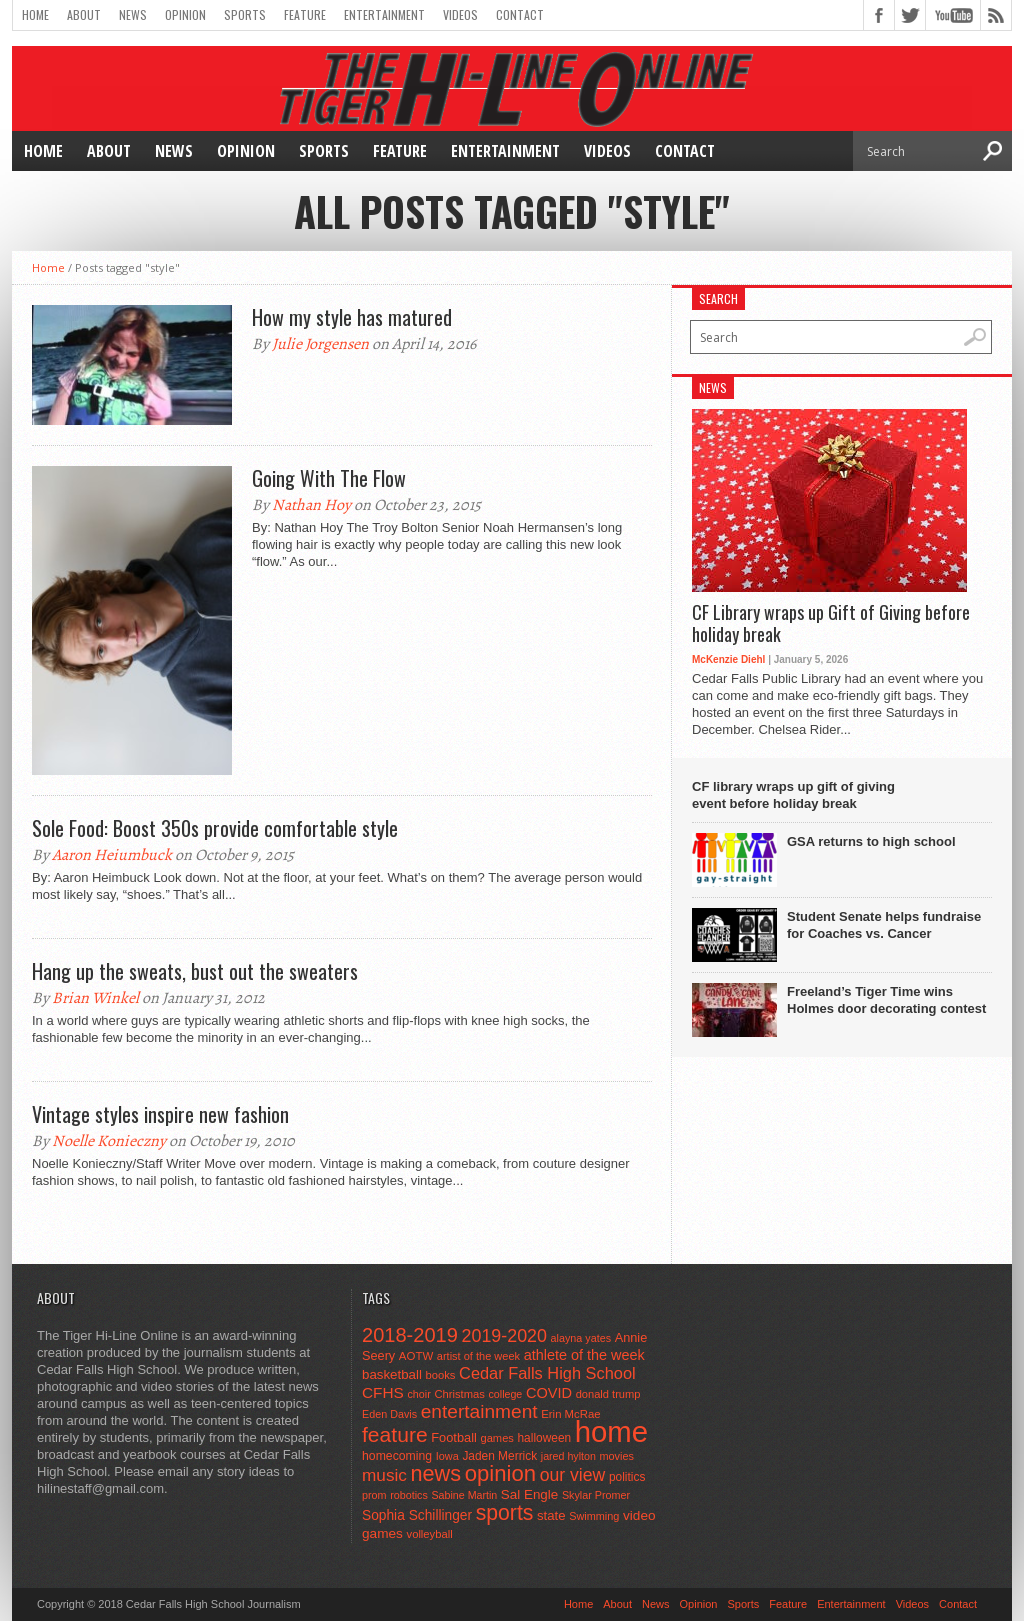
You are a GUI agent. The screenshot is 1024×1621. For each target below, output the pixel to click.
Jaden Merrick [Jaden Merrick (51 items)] (499, 1456)
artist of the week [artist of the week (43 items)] (478, 1356)
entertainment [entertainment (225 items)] (479, 1411)
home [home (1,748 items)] (611, 1431)
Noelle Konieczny (109, 1141)
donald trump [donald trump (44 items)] (608, 1394)
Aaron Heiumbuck (112, 855)
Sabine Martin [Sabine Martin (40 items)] (464, 1495)
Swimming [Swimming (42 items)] (594, 1516)
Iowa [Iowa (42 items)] (447, 1456)
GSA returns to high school (871, 841)
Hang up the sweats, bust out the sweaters (195, 971)
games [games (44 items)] (497, 1438)
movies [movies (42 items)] (617, 1456)
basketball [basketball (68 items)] (392, 1374)
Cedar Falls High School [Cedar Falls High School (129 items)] (547, 1373)
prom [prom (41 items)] (374, 1495)
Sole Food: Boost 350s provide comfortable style (215, 828)
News (133, 14)
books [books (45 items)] (441, 1375)
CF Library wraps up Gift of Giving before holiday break (831, 623)
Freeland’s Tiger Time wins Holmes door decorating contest (886, 1000)
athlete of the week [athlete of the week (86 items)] (584, 1355)
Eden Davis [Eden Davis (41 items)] (389, 1414)
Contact (520, 14)
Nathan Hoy (311, 505)
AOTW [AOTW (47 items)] (416, 1356)
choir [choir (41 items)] (418, 1394)
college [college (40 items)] (506, 1394)
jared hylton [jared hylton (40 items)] (568, 1456)
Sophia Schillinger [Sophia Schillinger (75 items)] (417, 1515)
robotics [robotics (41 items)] (409, 1495)
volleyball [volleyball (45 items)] (430, 1534)
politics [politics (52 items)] (627, 1477)
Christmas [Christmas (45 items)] (459, 1394)
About (84, 14)
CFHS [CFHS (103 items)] (383, 1392)
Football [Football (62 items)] (454, 1437)
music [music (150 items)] (384, 1475)
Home (35, 14)
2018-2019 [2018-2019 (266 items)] (410, 1335)
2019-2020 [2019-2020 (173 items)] (504, 1336)
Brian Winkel (95, 998)
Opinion (185, 14)
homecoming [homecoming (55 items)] (397, 1456)
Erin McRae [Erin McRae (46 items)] (570, 1414)
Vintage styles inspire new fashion (160, 1114)
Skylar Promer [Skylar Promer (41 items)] (596, 1495)
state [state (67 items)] (551, 1515)
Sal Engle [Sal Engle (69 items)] (529, 1494)
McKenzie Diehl (728, 659)
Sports (245, 14)
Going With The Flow (329, 478)
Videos (460, 14)
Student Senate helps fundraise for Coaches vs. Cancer (884, 925)
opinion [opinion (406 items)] (500, 1473)
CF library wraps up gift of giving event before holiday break (793, 795)
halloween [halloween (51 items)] (545, 1438)
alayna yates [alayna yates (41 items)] (581, 1338)
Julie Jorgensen (320, 344)
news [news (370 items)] (436, 1473)
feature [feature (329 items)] (395, 1434)
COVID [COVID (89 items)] (549, 1393)
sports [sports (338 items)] (505, 1512)
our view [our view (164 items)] (573, 1475)
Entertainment (384, 14)
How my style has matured (352, 317)
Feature (305, 14)
